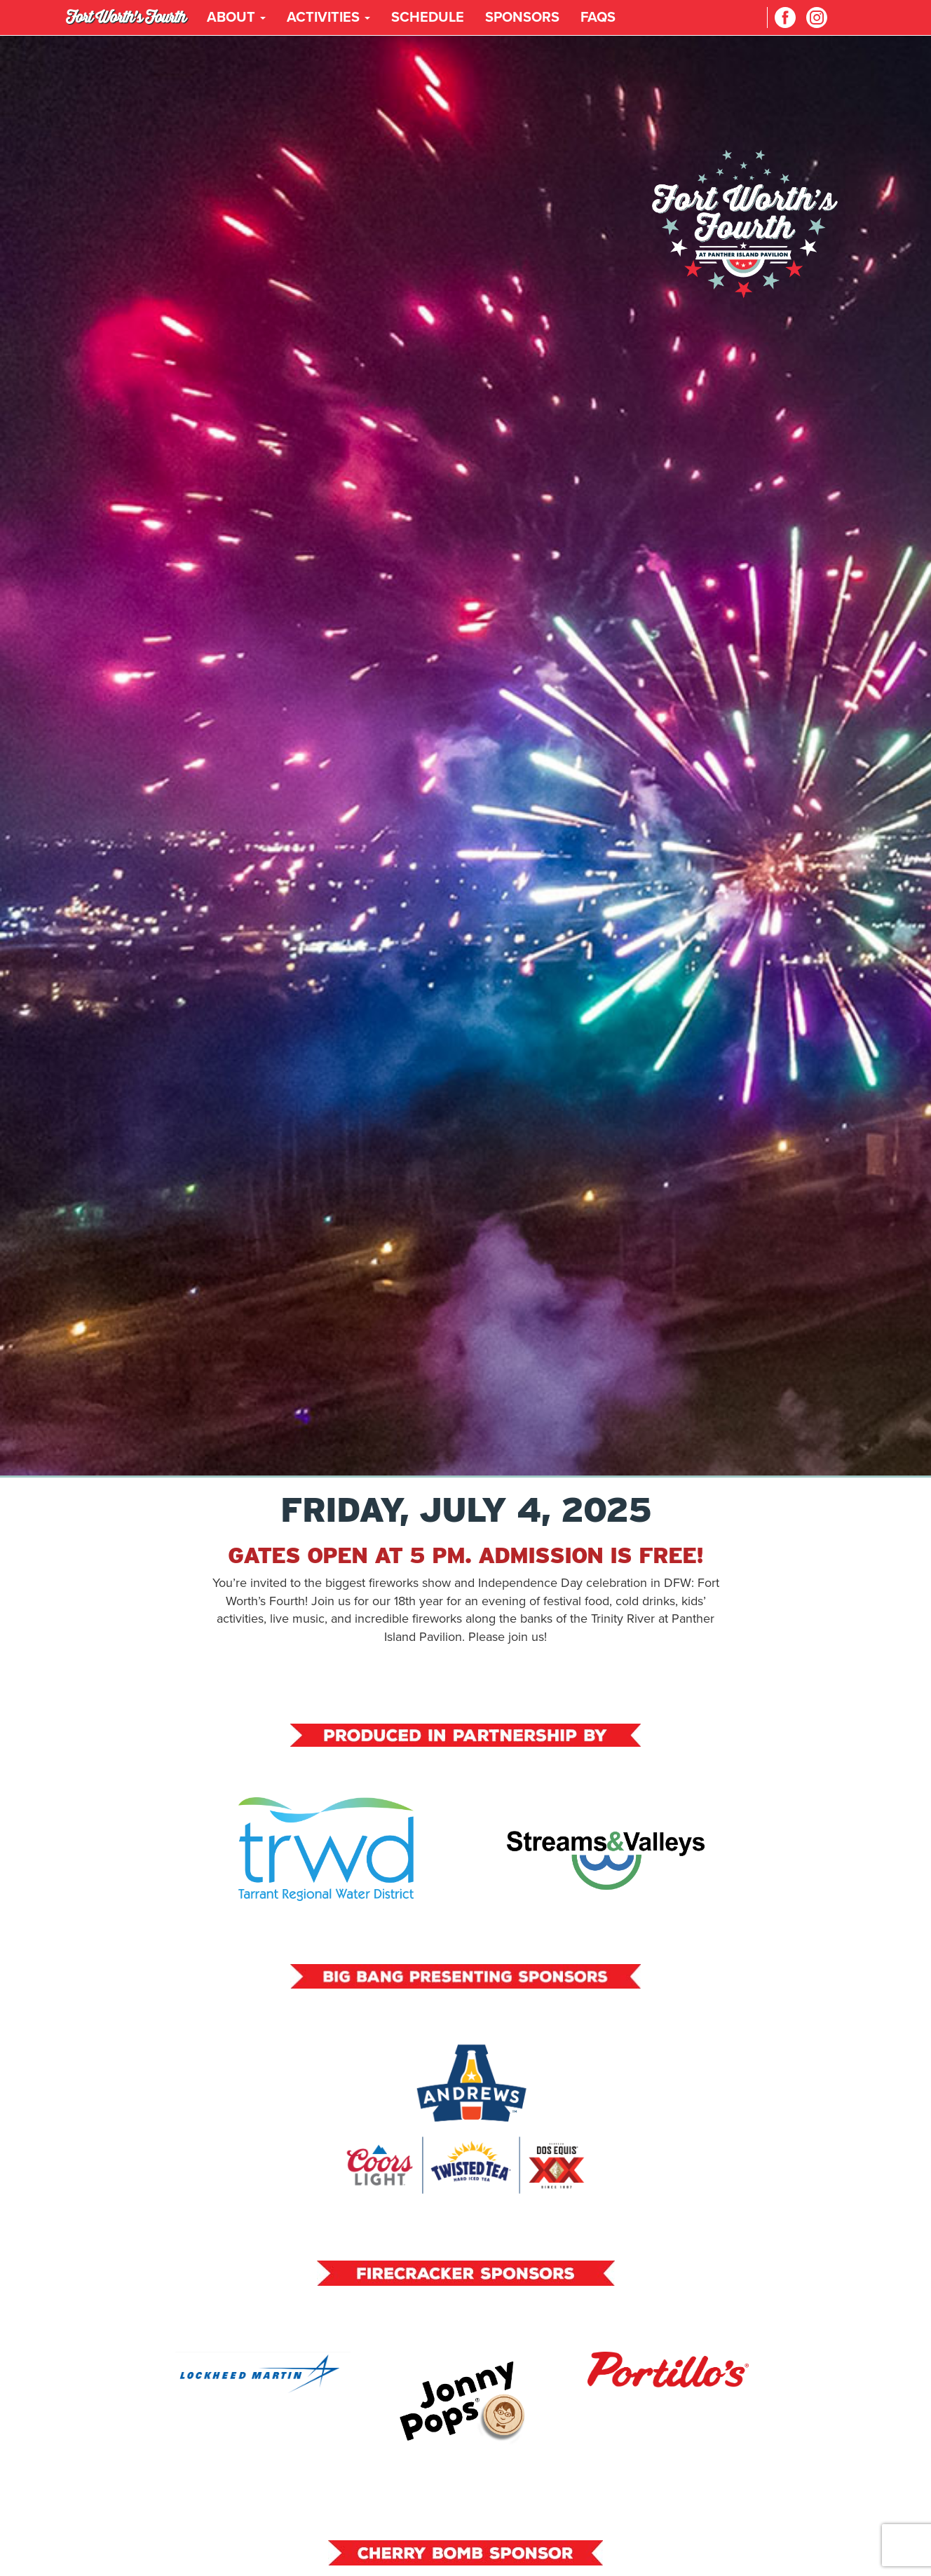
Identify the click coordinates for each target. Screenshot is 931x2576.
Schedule (427, 17)
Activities (328, 17)
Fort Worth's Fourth (126, 17)
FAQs (598, 17)
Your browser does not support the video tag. (465, 755)
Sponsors (522, 17)
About (236, 17)
